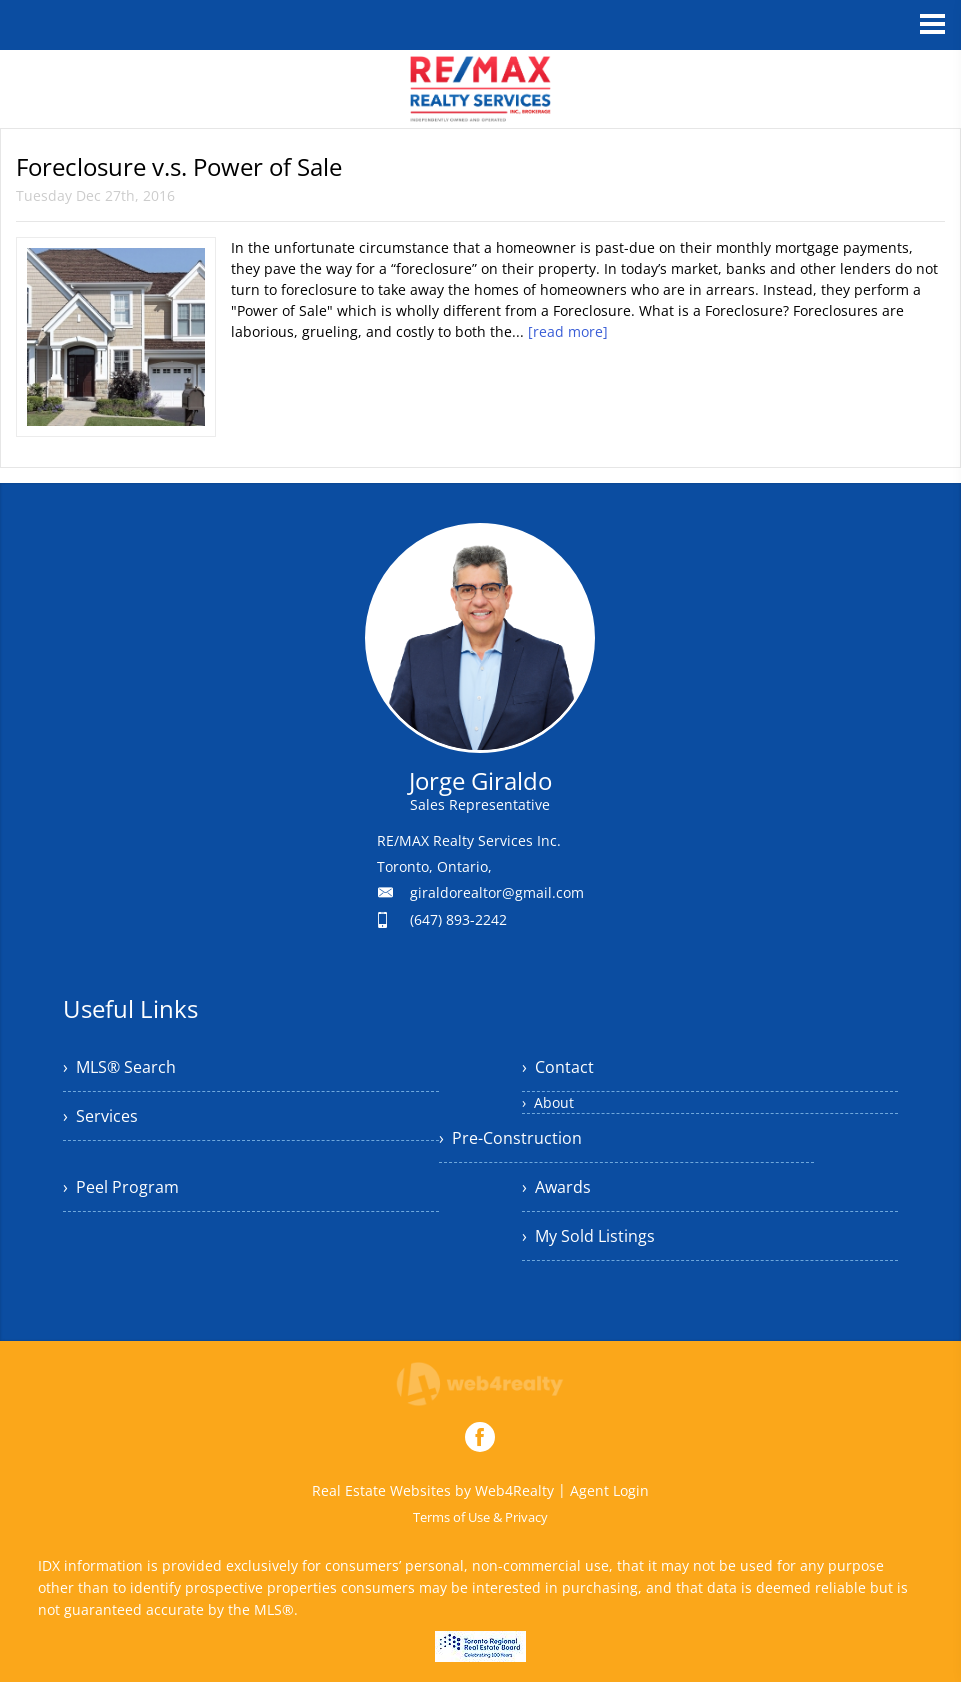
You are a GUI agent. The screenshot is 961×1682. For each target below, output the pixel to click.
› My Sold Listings (588, 1236)
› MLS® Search (119, 1067)
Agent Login (609, 1490)
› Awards (556, 1187)
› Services (100, 1116)
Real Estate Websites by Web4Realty (433, 1490)
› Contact (558, 1067)
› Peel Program (121, 1187)
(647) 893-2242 (458, 919)
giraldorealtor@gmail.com (497, 892)
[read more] (568, 331)
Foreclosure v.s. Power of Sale (179, 166)
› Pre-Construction (510, 1138)
